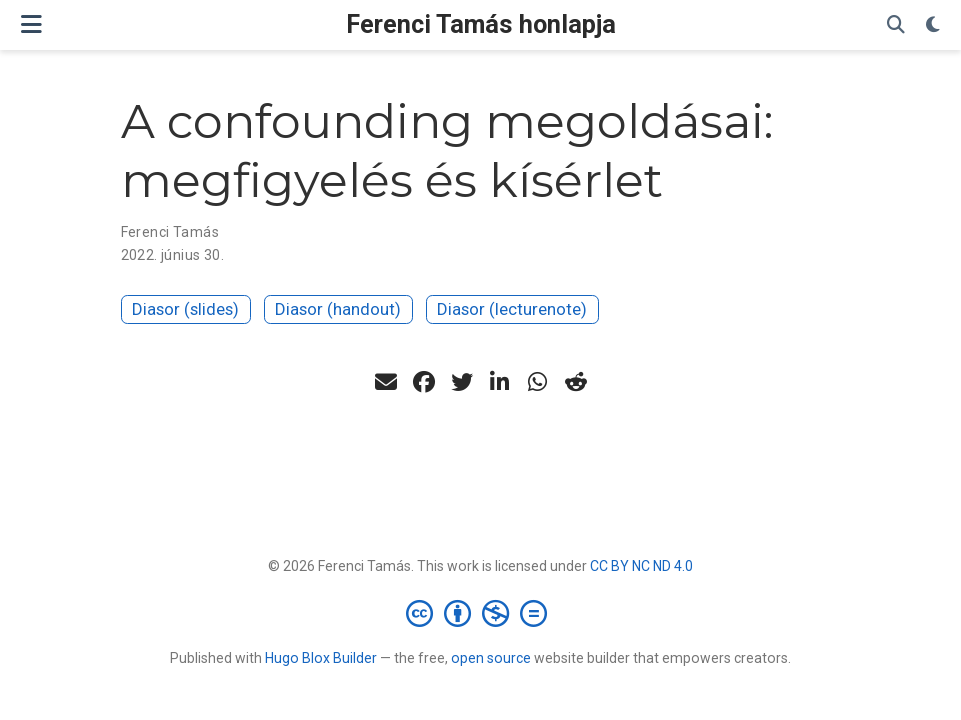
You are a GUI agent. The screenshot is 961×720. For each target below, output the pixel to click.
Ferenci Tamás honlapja (481, 24)
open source (491, 658)
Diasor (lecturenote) (512, 309)
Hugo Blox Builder (321, 658)
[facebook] (424, 382)
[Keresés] (896, 25)
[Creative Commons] (480, 613)
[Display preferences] (933, 25)
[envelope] (386, 382)
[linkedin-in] (500, 382)
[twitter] (462, 382)
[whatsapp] (538, 382)
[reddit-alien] (576, 382)
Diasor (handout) (338, 309)
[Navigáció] (31, 24)
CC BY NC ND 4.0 (641, 566)
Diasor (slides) (185, 309)
